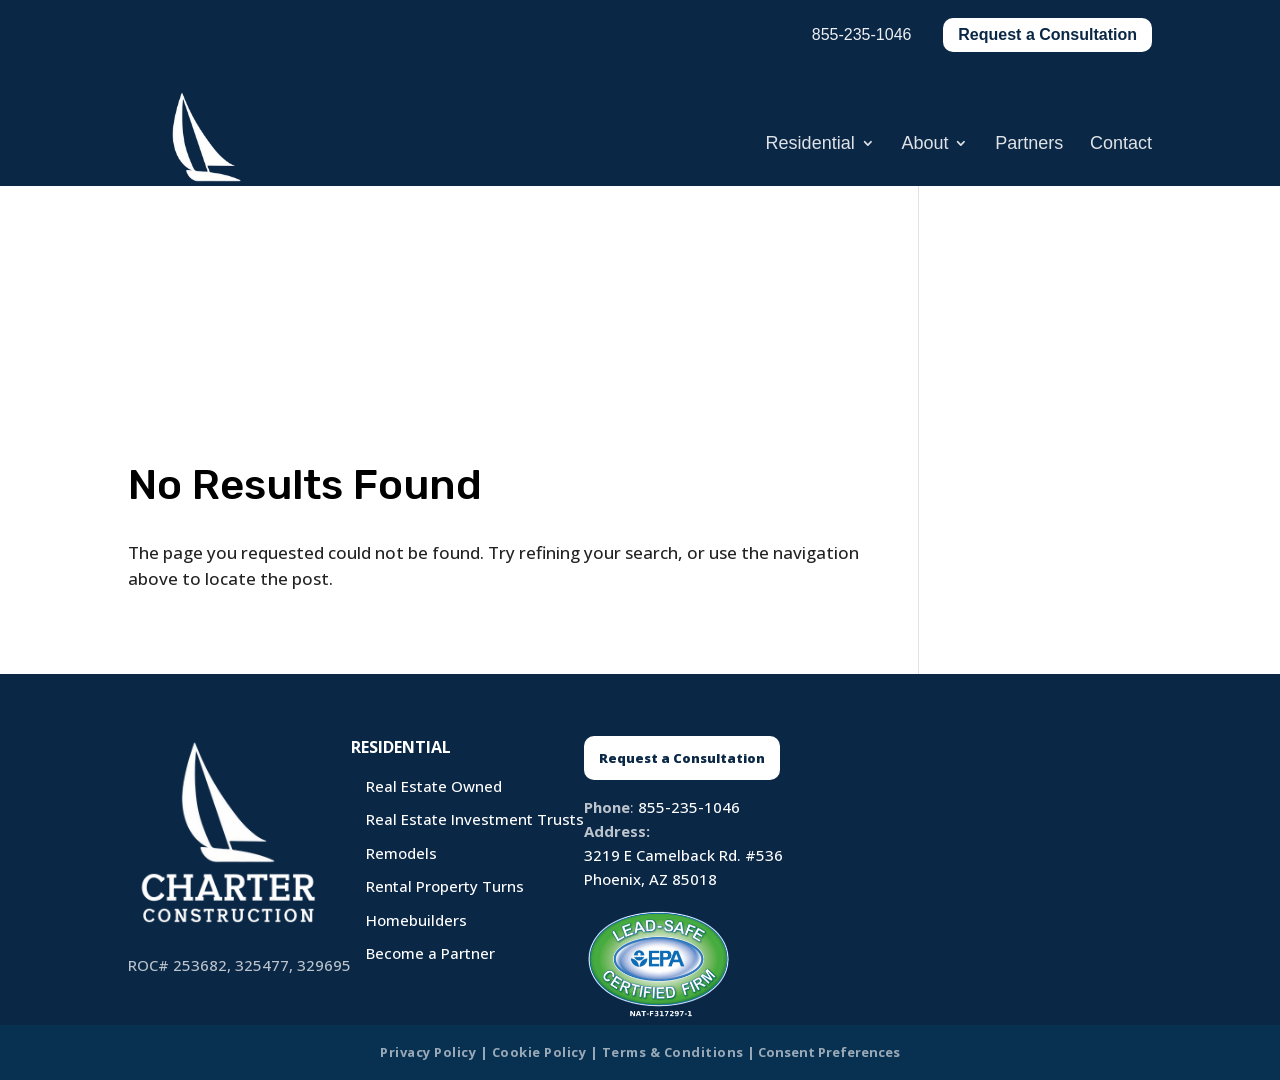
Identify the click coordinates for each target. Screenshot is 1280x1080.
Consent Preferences (829, 1052)
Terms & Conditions (673, 1052)
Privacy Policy (428, 1052)
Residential (810, 144)
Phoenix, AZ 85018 (650, 879)
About (924, 144)
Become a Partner (430, 953)
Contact (1121, 144)
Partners (1029, 144)
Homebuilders (416, 920)
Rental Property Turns (445, 886)
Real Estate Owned (434, 786)
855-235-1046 (689, 807)
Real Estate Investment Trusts (475, 819)
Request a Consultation (1047, 34)
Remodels (401, 853)
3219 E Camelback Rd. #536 (683, 855)
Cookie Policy (539, 1052)
